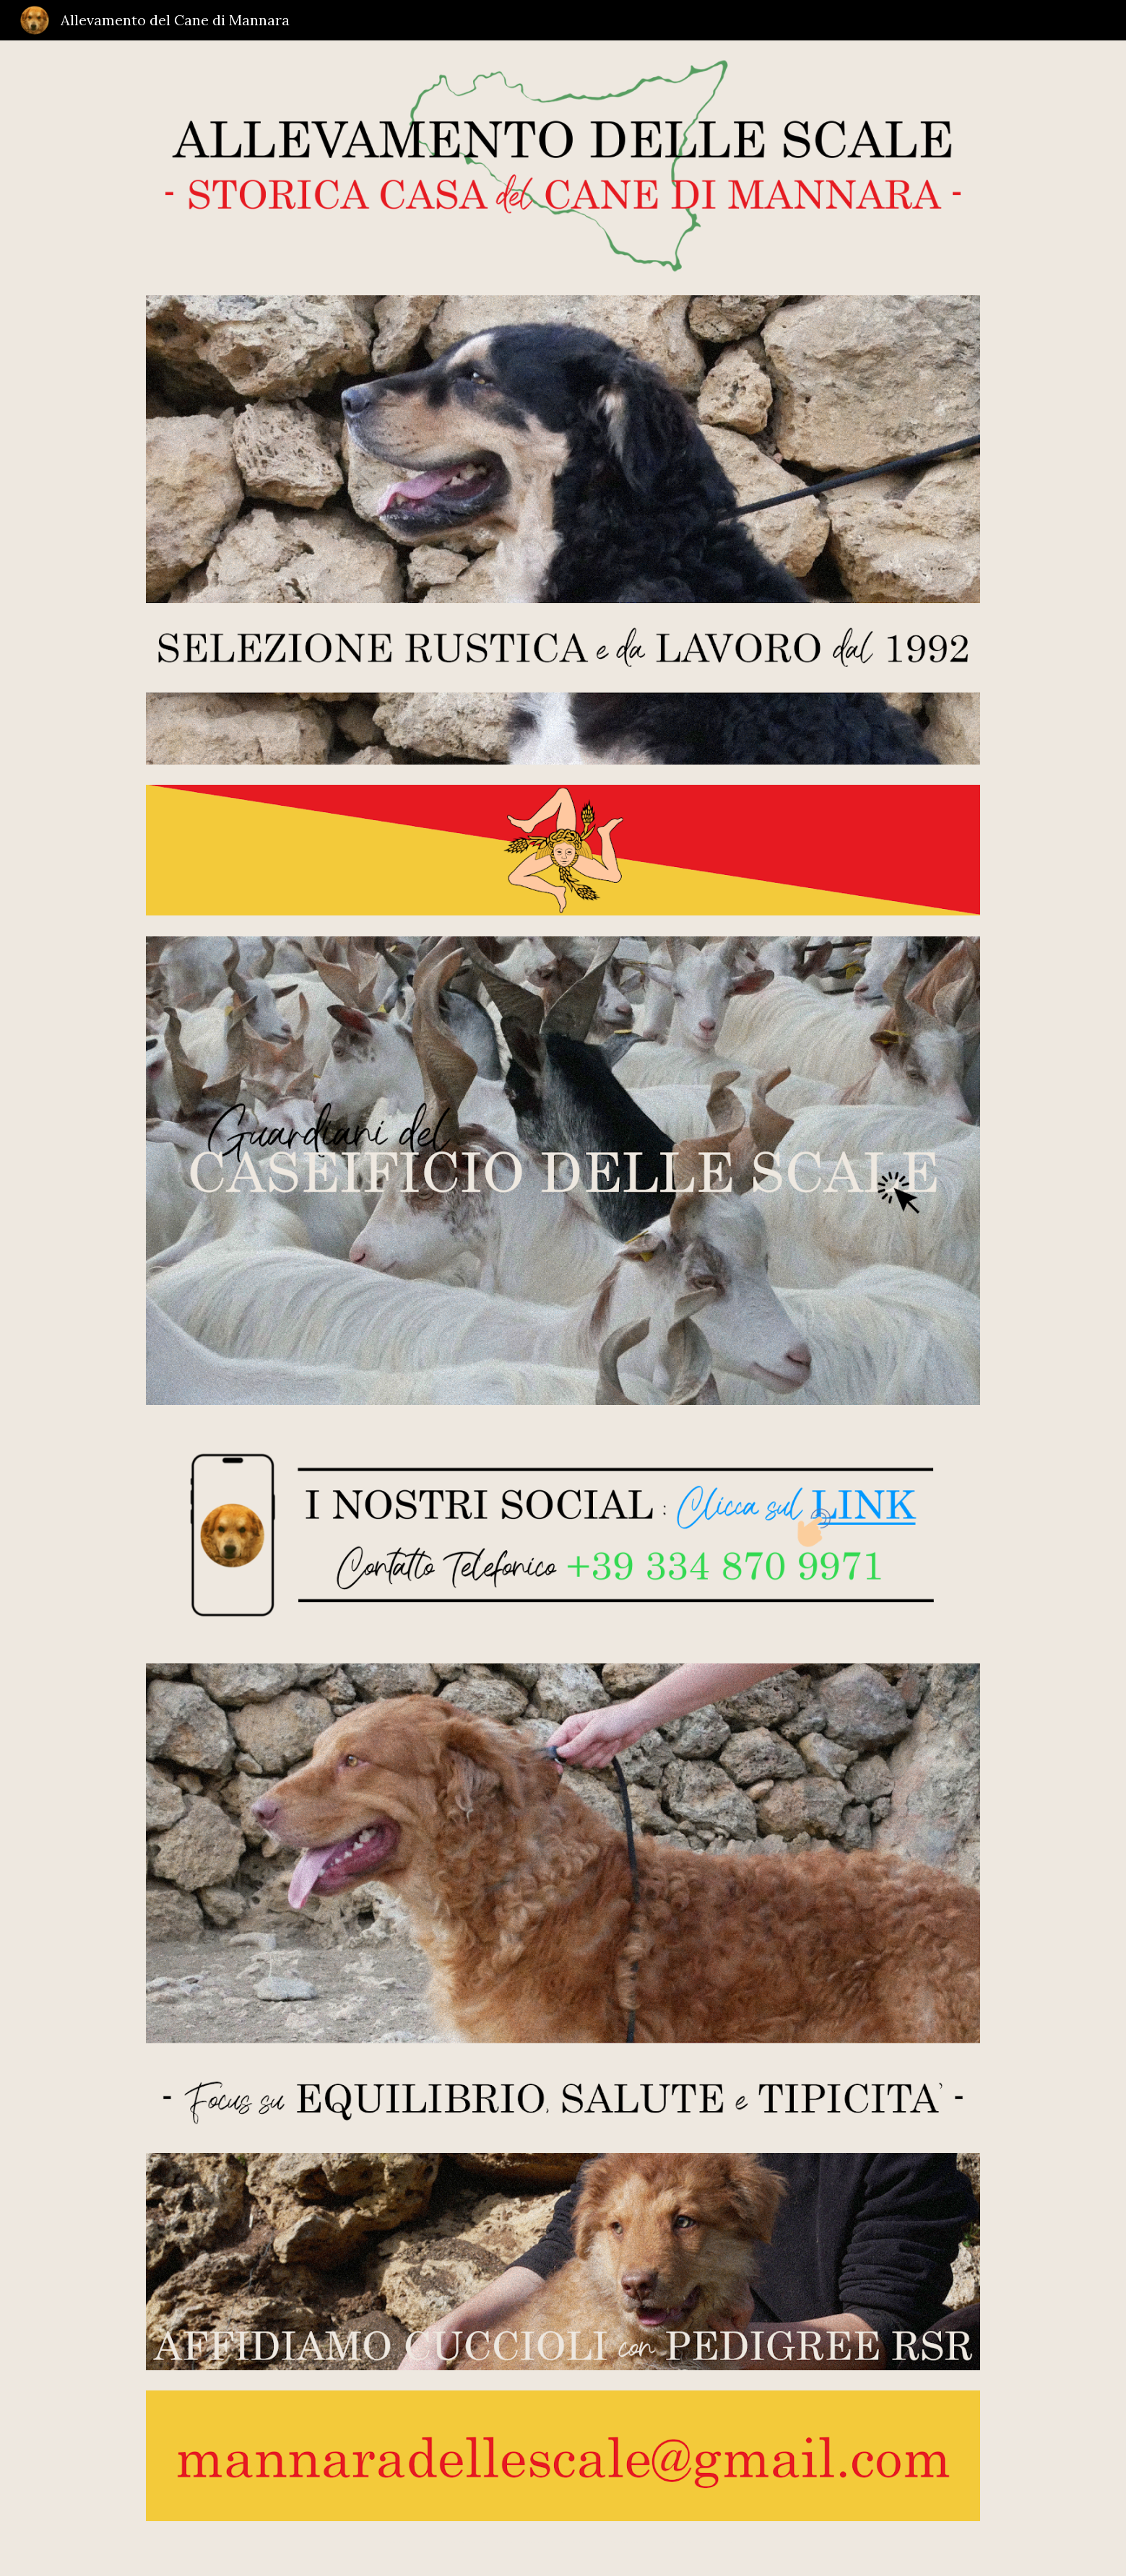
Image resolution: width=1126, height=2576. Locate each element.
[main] (562, 2540)
